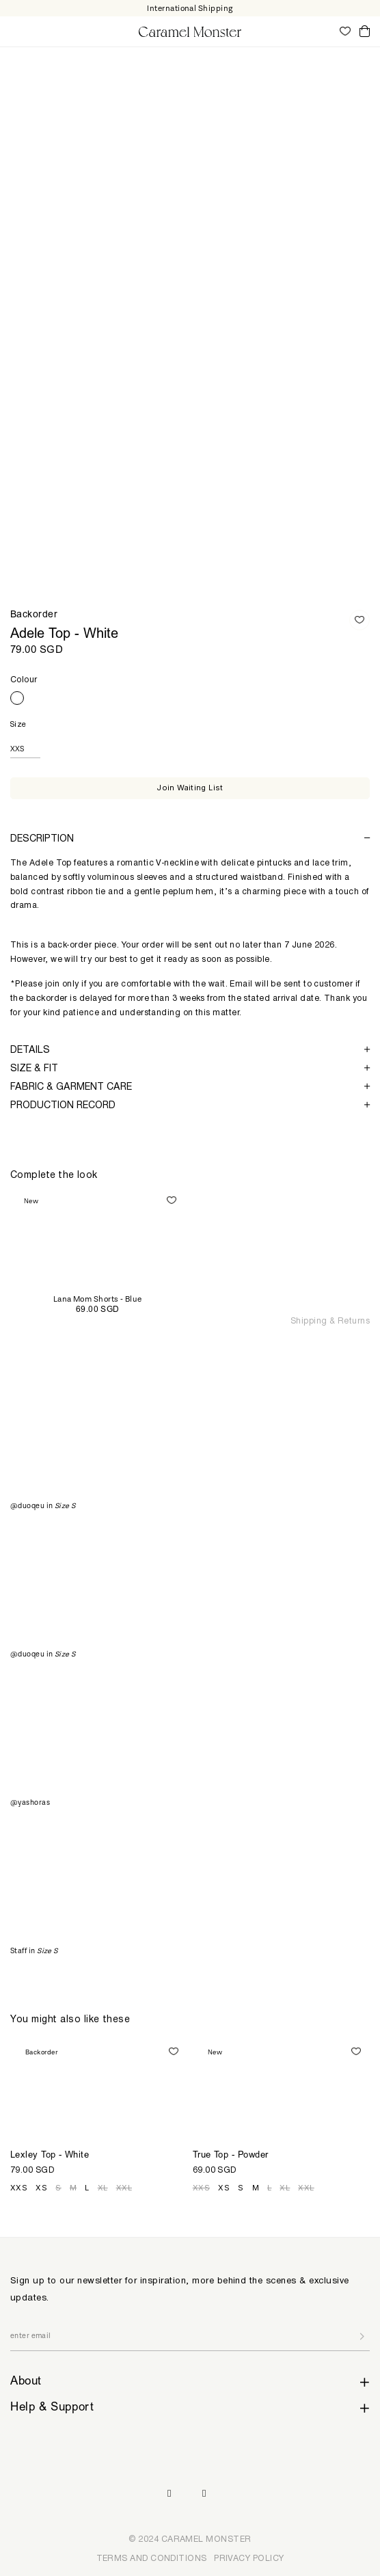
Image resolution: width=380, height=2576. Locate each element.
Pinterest (204, 2493)
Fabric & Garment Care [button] (190, 1086)
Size (18, 724)
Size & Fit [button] (190, 1067)
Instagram (169, 2493)
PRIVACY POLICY (249, 2558)
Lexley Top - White (49, 2155)
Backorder (33, 615)
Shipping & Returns (330, 1320)
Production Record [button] (190, 1104)
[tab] (190, 838)
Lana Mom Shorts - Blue (97, 1299)
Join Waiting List (190, 787)
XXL (124, 2187)
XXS (18, 2187)
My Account (325, 31)
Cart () (364, 32)
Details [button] (190, 1049)
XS (41, 2187)
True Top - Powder (231, 2155)
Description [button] (190, 838)
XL (103, 2187)
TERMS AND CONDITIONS (151, 2558)
